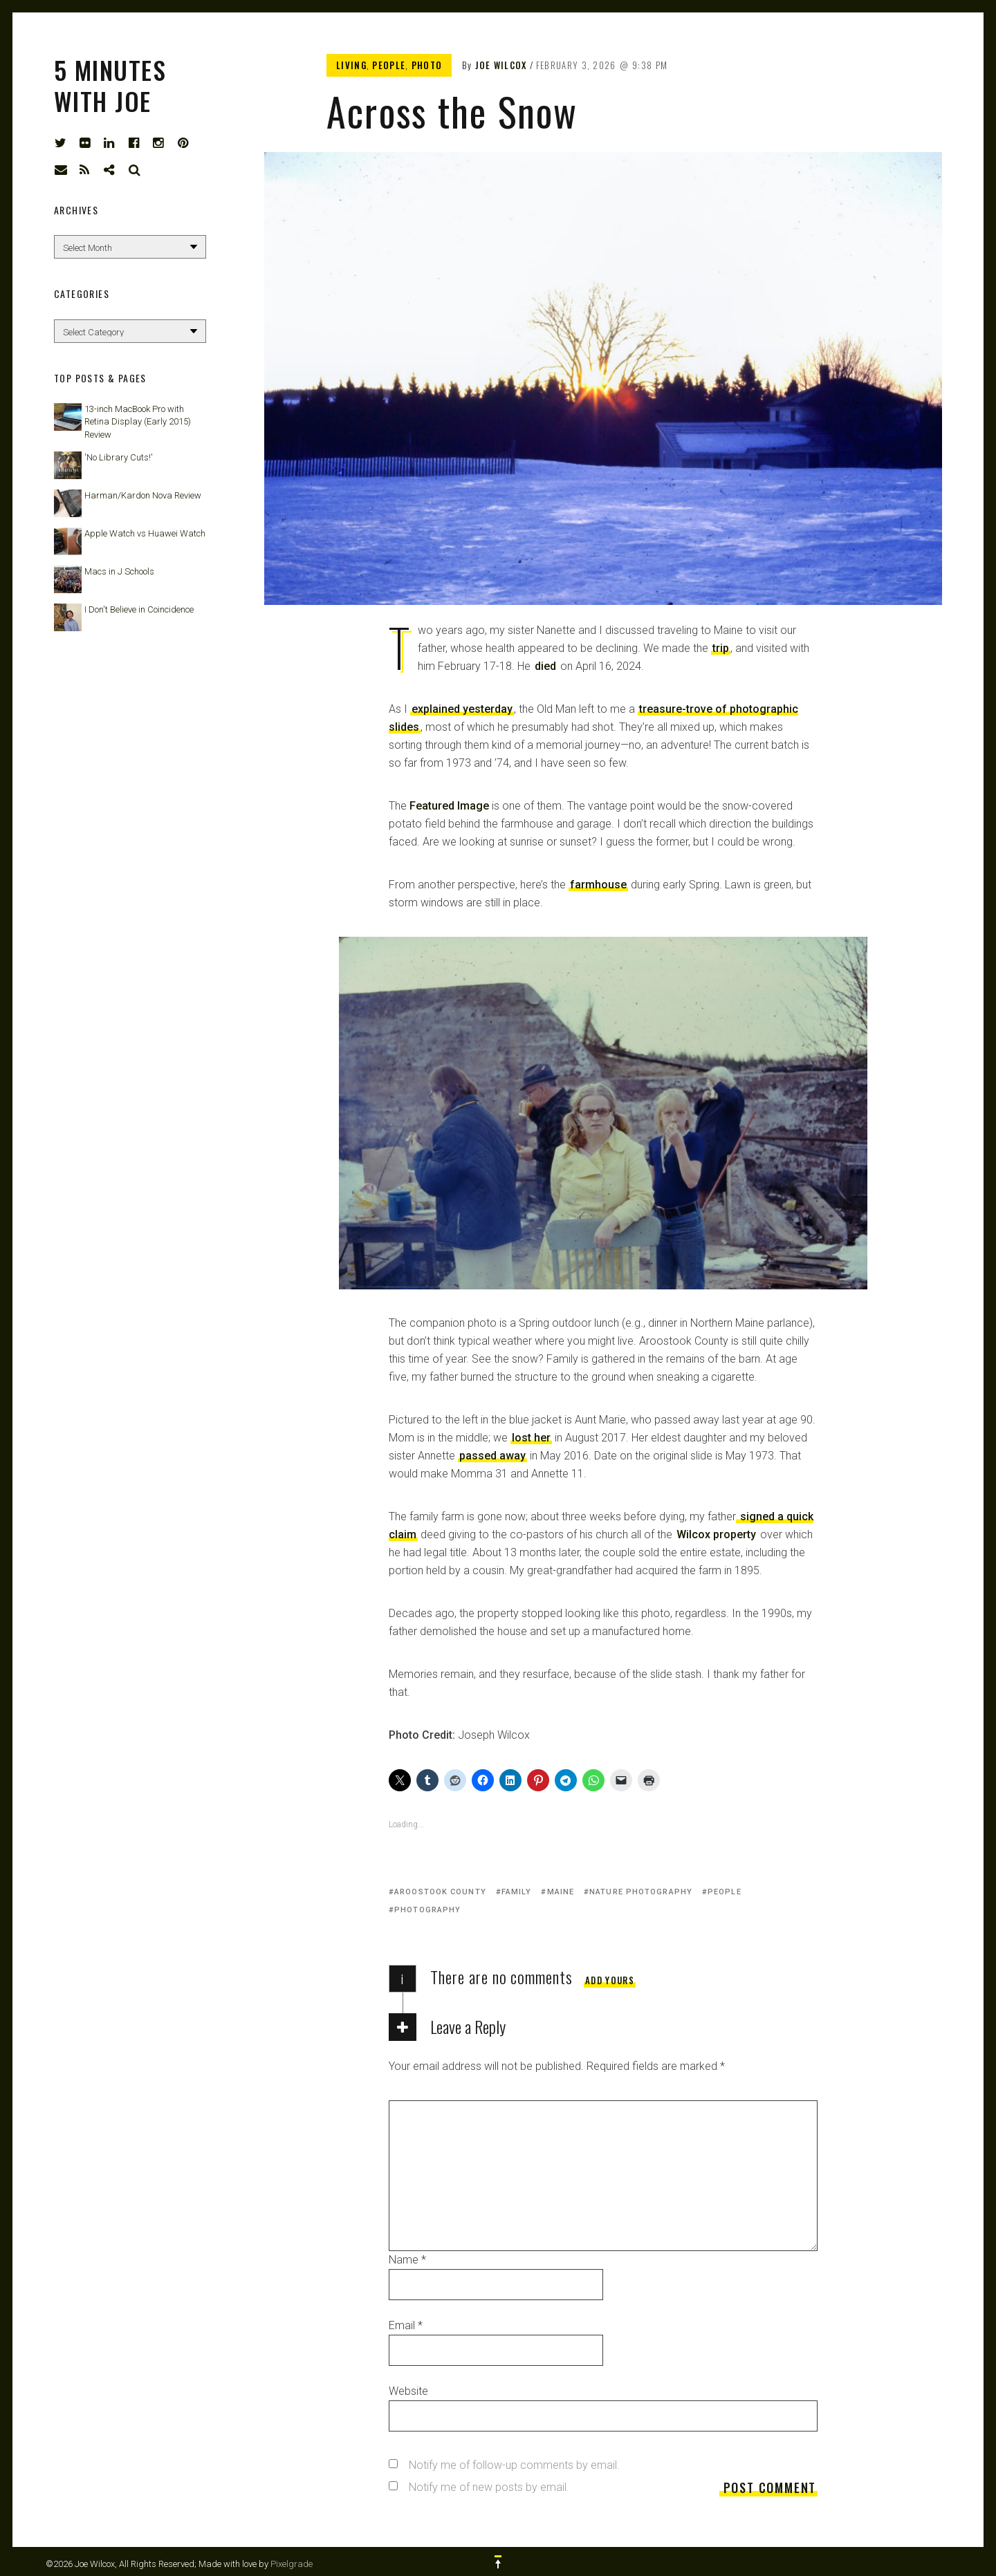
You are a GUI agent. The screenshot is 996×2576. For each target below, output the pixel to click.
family (516, 1891)
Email (406, 2325)
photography (427, 1909)
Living (351, 65)
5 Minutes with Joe (110, 85)
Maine (561, 1891)
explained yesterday (462, 709)
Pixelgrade (291, 2564)
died (545, 666)
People (388, 65)
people (724, 1891)
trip (720, 648)
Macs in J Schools (119, 571)
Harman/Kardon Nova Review (142, 495)
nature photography (640, 1891)
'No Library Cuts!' (118, 457)
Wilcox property (716, 1534)
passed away (492, 1455)
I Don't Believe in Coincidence (139, 609)
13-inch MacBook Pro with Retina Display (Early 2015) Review (137, 421)
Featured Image (449, 805)
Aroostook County (440, 1891)
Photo (427, 65)
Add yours (609, 1980)
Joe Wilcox (501, 65)
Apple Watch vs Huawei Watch (144, 533)
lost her (531, 1437)
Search (135, 170)
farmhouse (598, 884)
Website (408, 2391)
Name (407, 2259)
